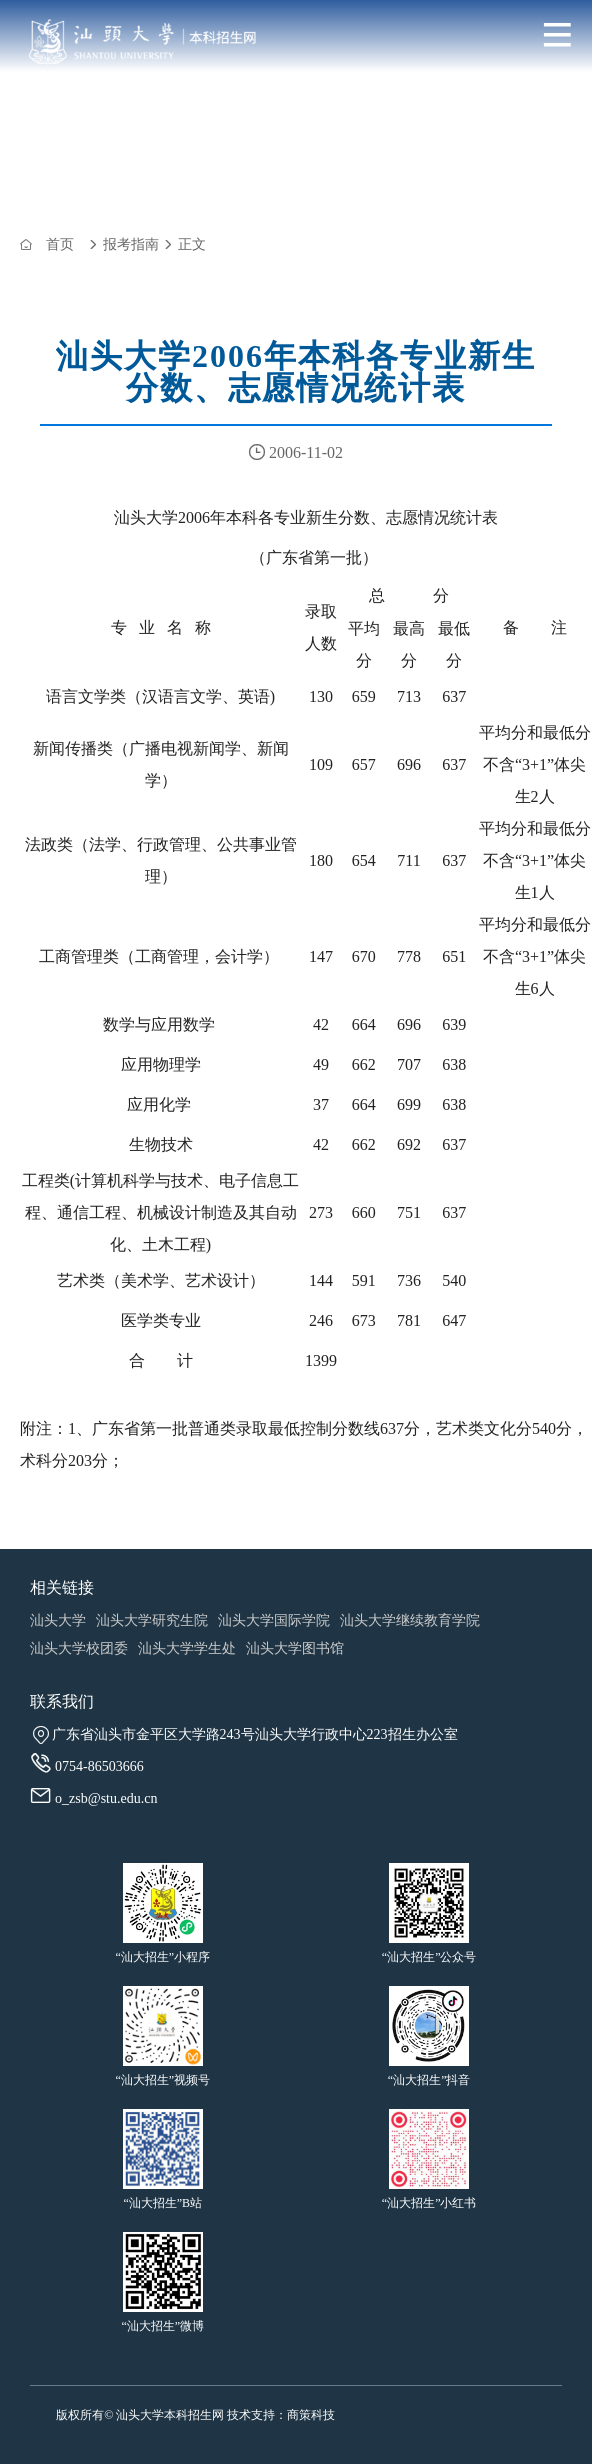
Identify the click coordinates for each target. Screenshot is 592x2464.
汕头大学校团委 (79, 1648)
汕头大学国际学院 (274, 1620)
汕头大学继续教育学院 (410, 1620)
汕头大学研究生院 (152, 1620)
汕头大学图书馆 (295, 1648)
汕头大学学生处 (187, 1648)
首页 (60, 244)
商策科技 (311, 2415)
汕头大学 (58, 1620)
